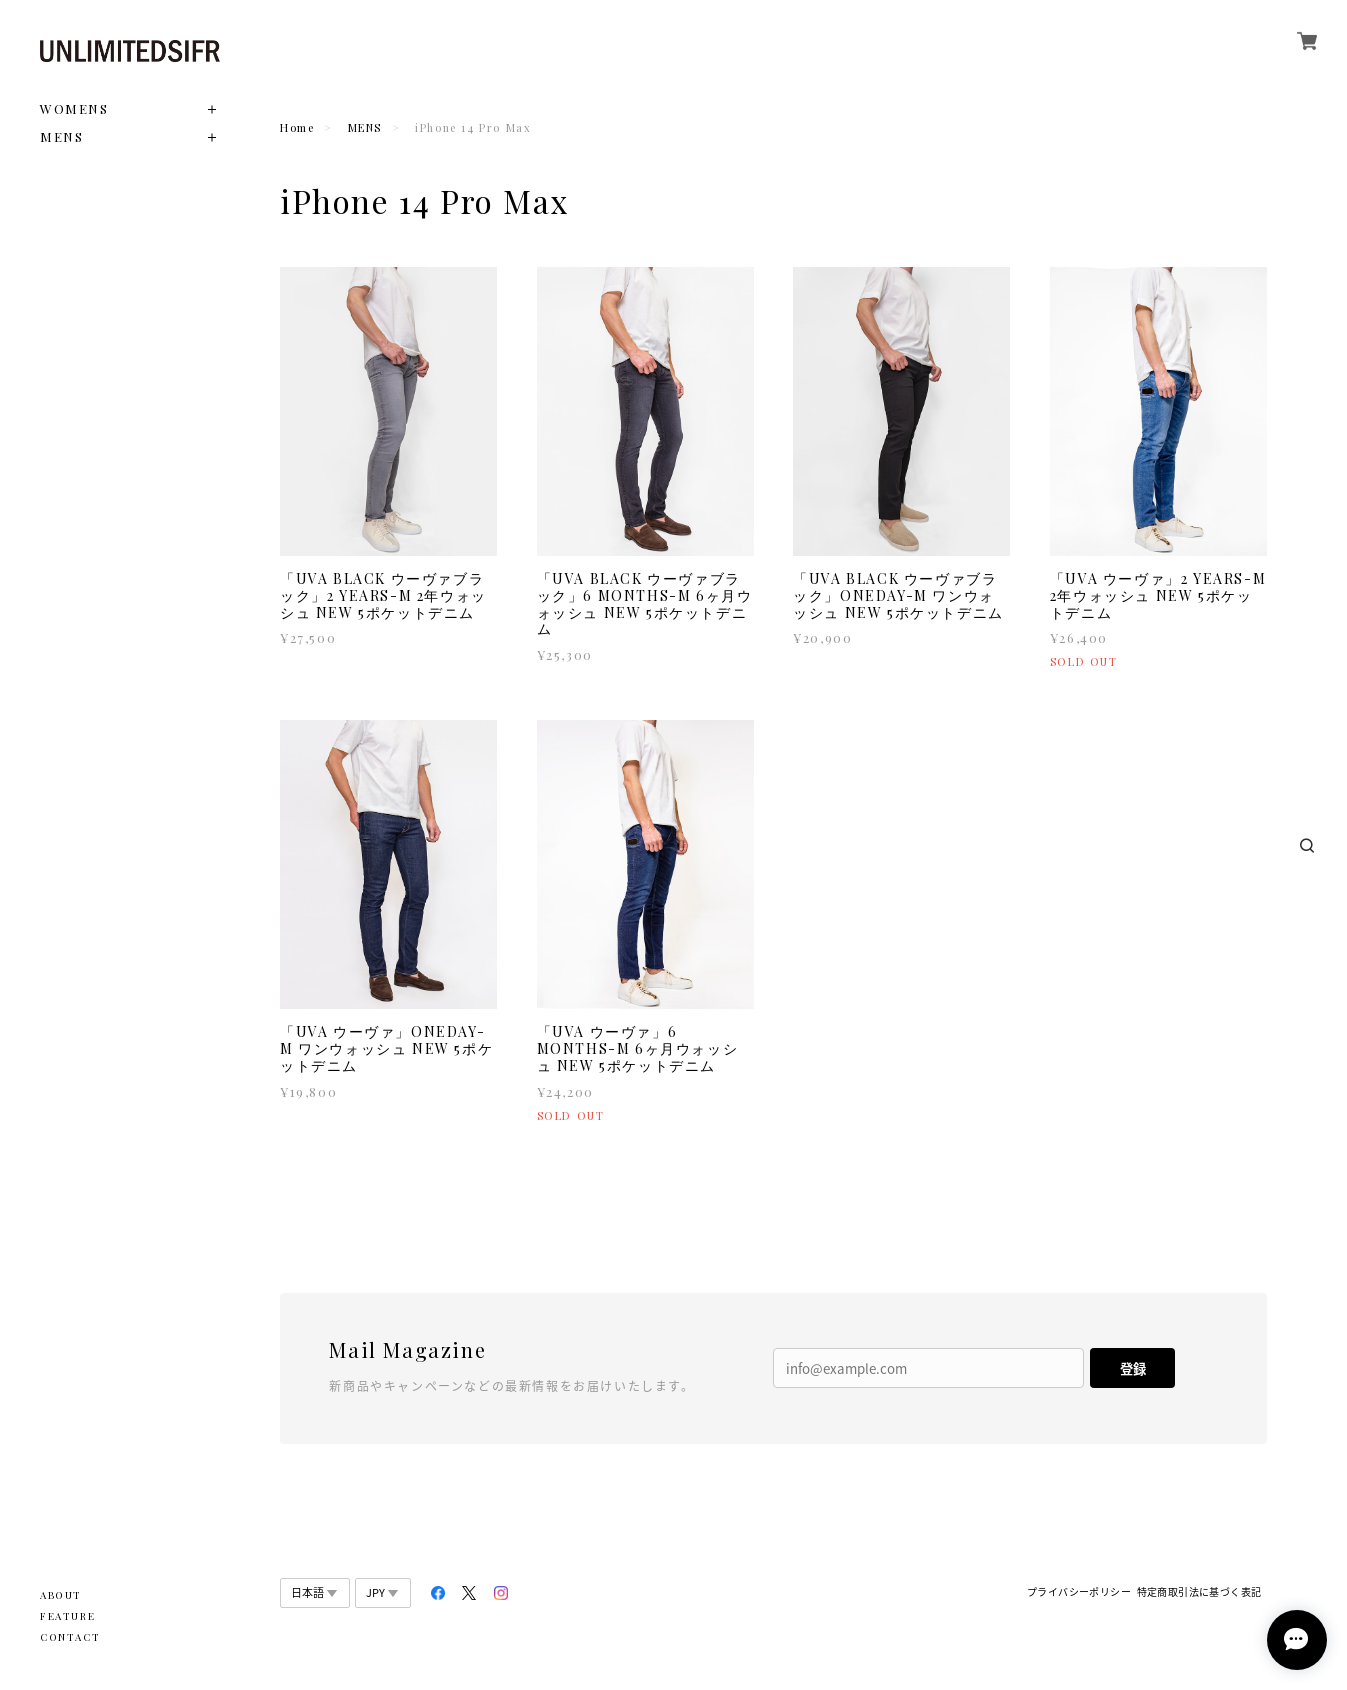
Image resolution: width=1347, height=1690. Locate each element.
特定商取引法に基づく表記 (1199, 1591)
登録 (1133, 1368)
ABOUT (61, 1595)
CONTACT (70, 1637)
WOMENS (74, 108)
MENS (61, 136)
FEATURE (67, 1616)
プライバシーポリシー (1079, 1591)
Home (297, 127)
